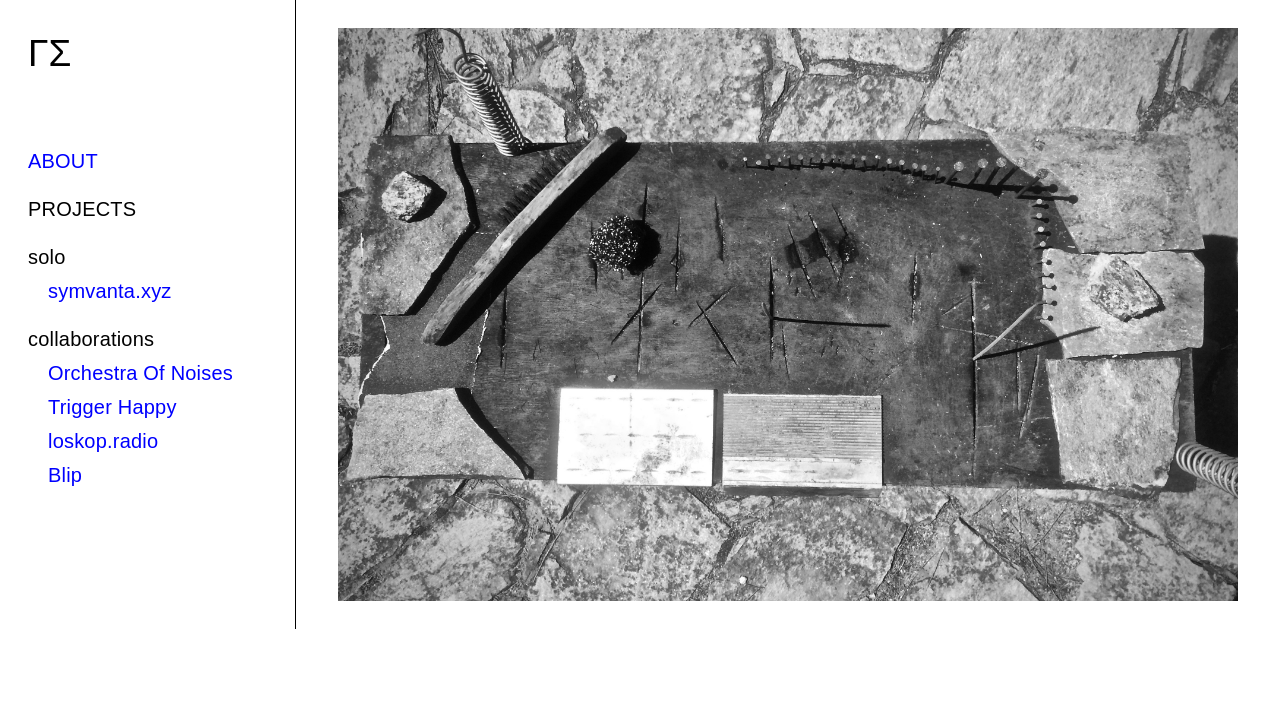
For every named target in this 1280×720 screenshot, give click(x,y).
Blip (65, 475)
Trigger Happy (112, 407)
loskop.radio (103, 441)
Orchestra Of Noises (140, 373)
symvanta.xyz (110, 291)
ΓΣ (49, 53)
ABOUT (63, 161)
